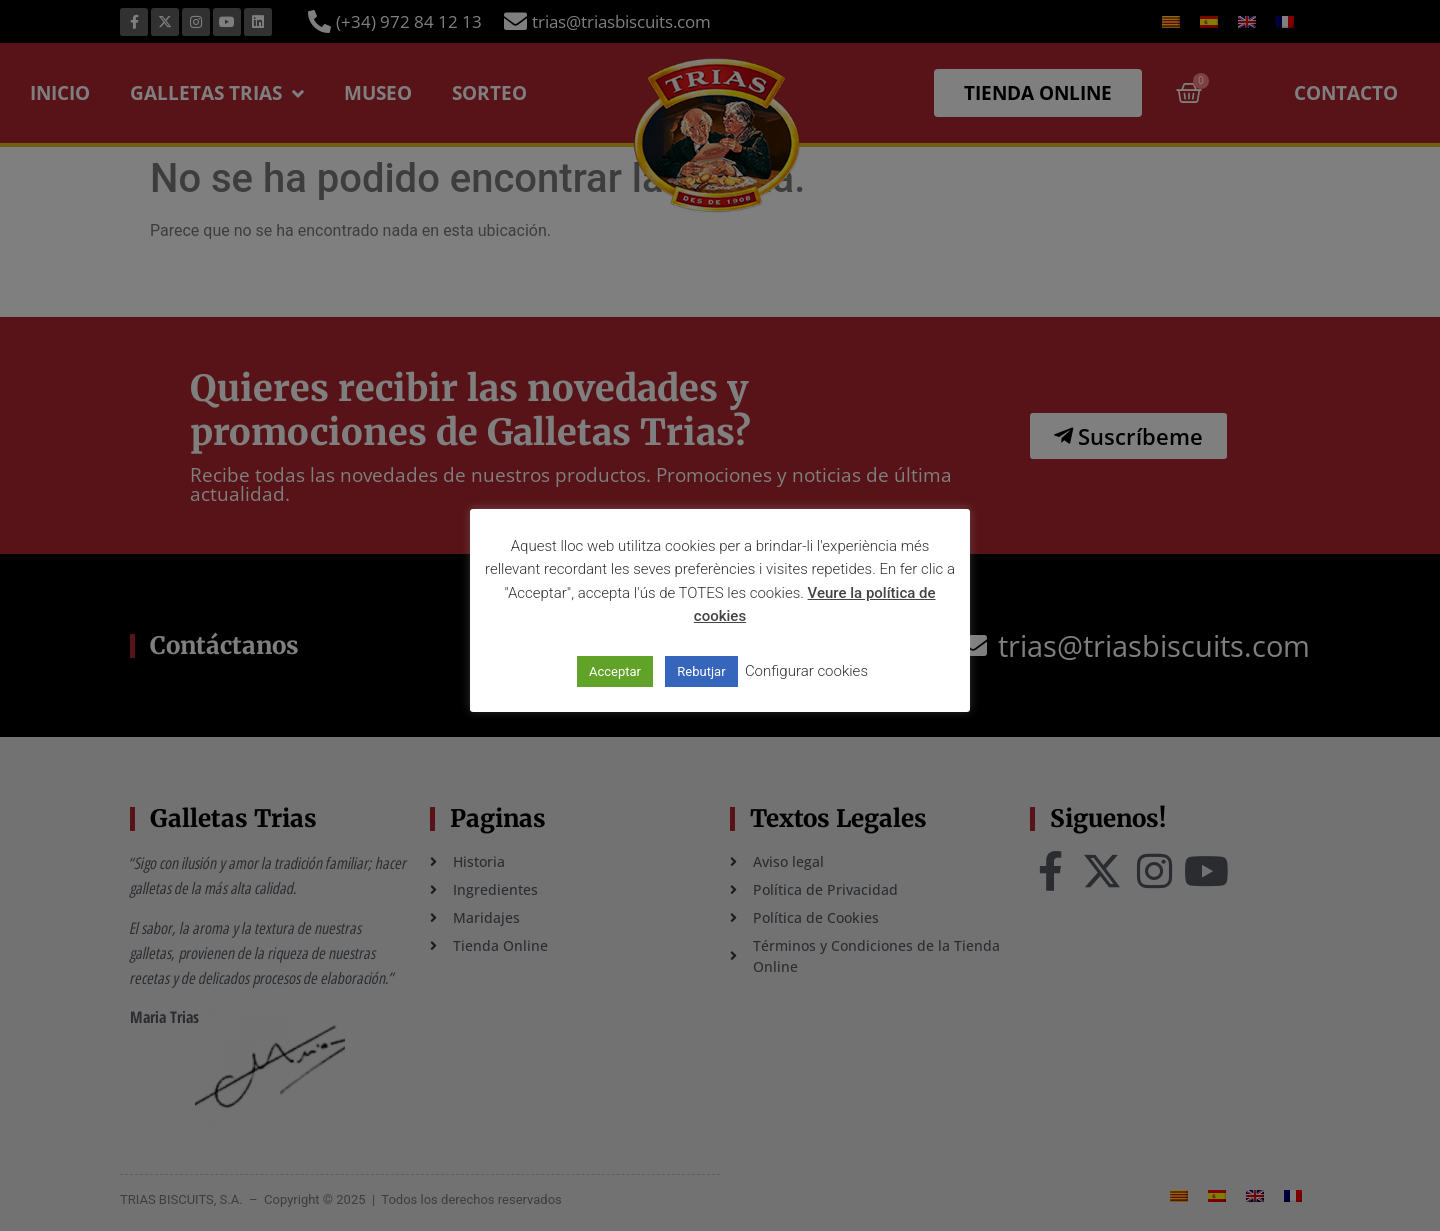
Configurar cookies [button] (806, 671)
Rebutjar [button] (701, 671)
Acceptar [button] (615, 671)
